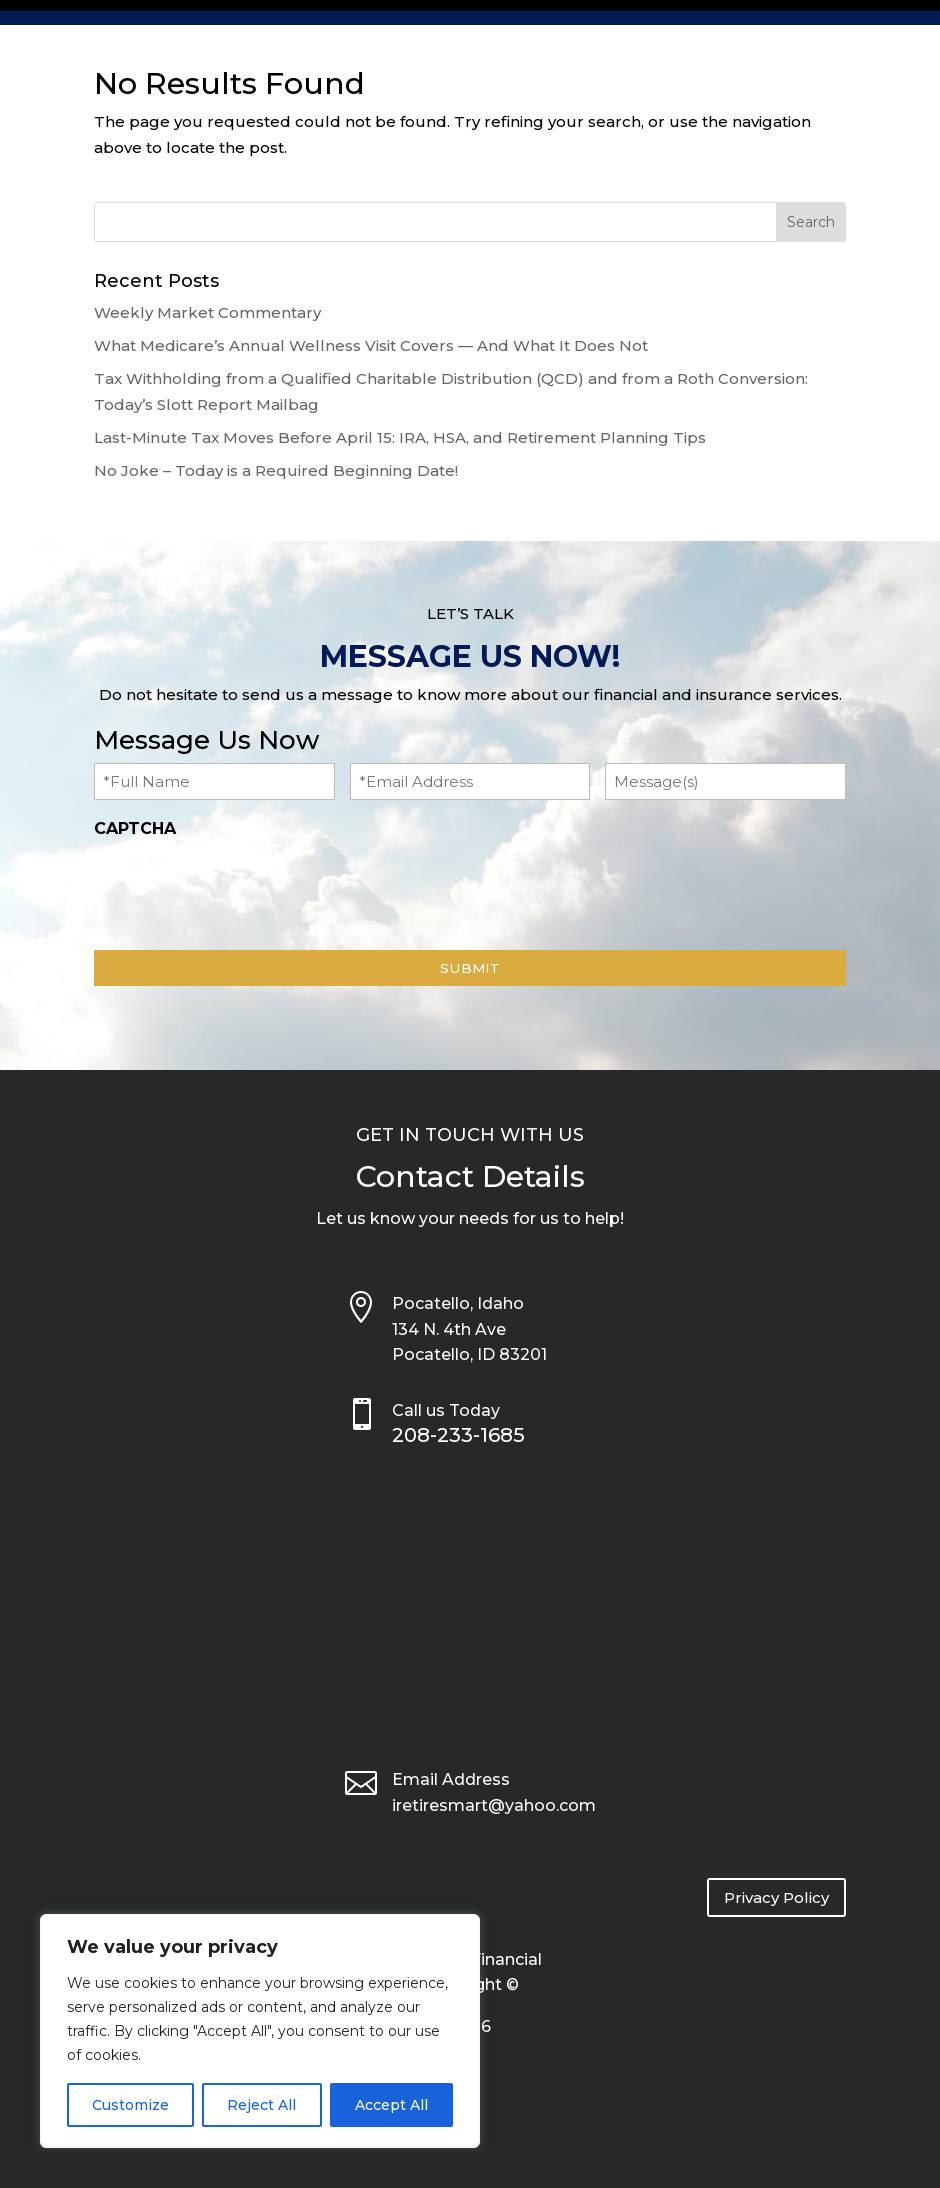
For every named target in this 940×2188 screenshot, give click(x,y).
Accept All (391, 2105)
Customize (130, 2105)
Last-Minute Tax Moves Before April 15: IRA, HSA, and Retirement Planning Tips (400, 437)
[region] (260, 2031)
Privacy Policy (776, 1897)
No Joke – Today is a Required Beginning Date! (276, 470)
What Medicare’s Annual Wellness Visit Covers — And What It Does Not (371, 345)
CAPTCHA (135, 828)
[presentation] (246, 889)
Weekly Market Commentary (207, 312)
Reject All (261, 2105)
